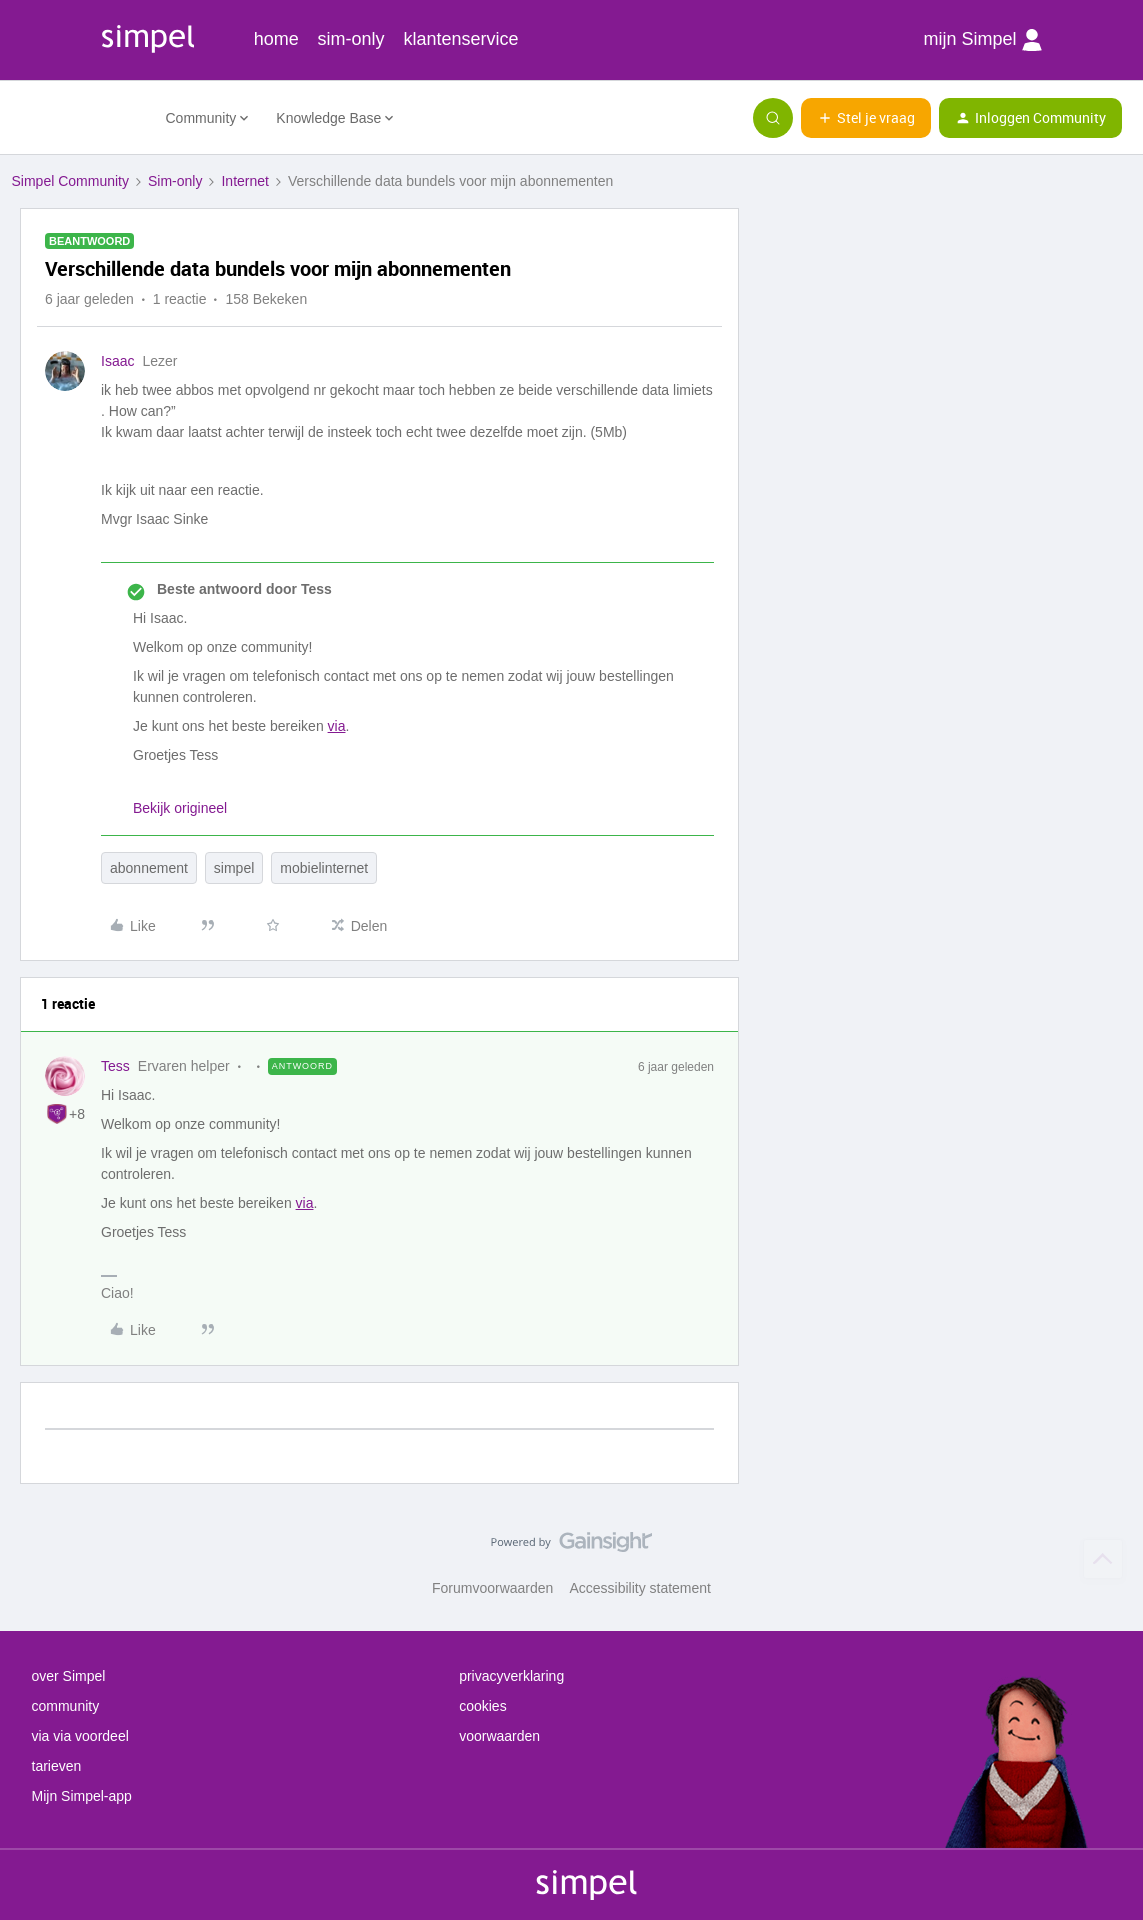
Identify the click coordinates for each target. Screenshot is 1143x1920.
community (66, 1706)
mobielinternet (324, 868)
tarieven (57, 1766)
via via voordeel (80, 1736)
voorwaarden (499, 1736)
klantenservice (461, 39)
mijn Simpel (982, 40)
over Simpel (69, 1676)
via (337, 726)
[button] (866, 118)
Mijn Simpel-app (82, 1796)
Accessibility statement (640, 1588)
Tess (115, 1066)
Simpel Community (70, 181)
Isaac (117, 361)
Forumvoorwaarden (492, 1588)
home (276, 39)
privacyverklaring (511, 1676)
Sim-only (175, 181)
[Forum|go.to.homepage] (77, 118)
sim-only (351, 39)
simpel (234, 868)
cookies (482, 1706)
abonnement (149, 868)
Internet (244, 181)
